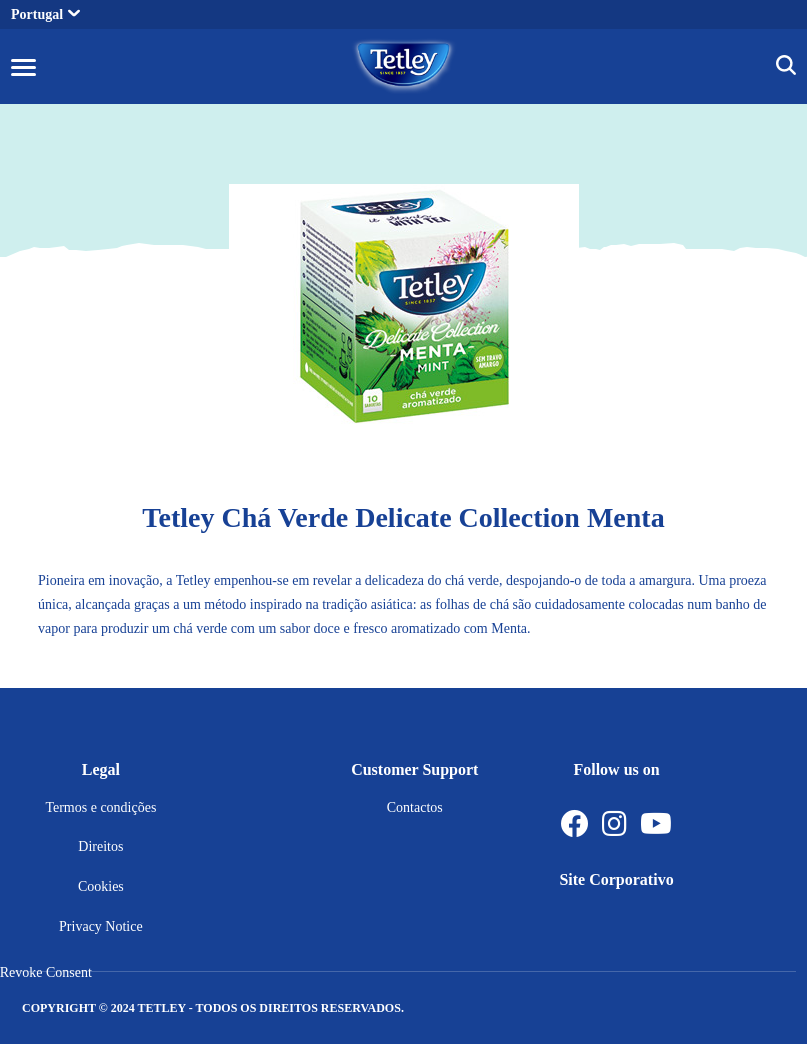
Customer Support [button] (414, 769)
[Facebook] (575, 824)
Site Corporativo (616, 879)
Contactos (415, 807)
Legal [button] (101, 769)
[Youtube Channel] (656, 824)
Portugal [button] (45, 14)
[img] (786, 68)
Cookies (101, 886)
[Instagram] (614, 824)
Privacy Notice (101, 926)
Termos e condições (100, 807)
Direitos (100, 846)
